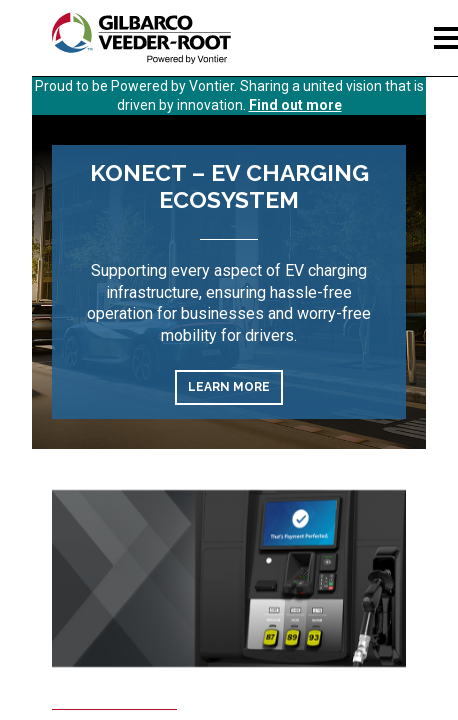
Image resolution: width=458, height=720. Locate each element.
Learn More (229, 387)
